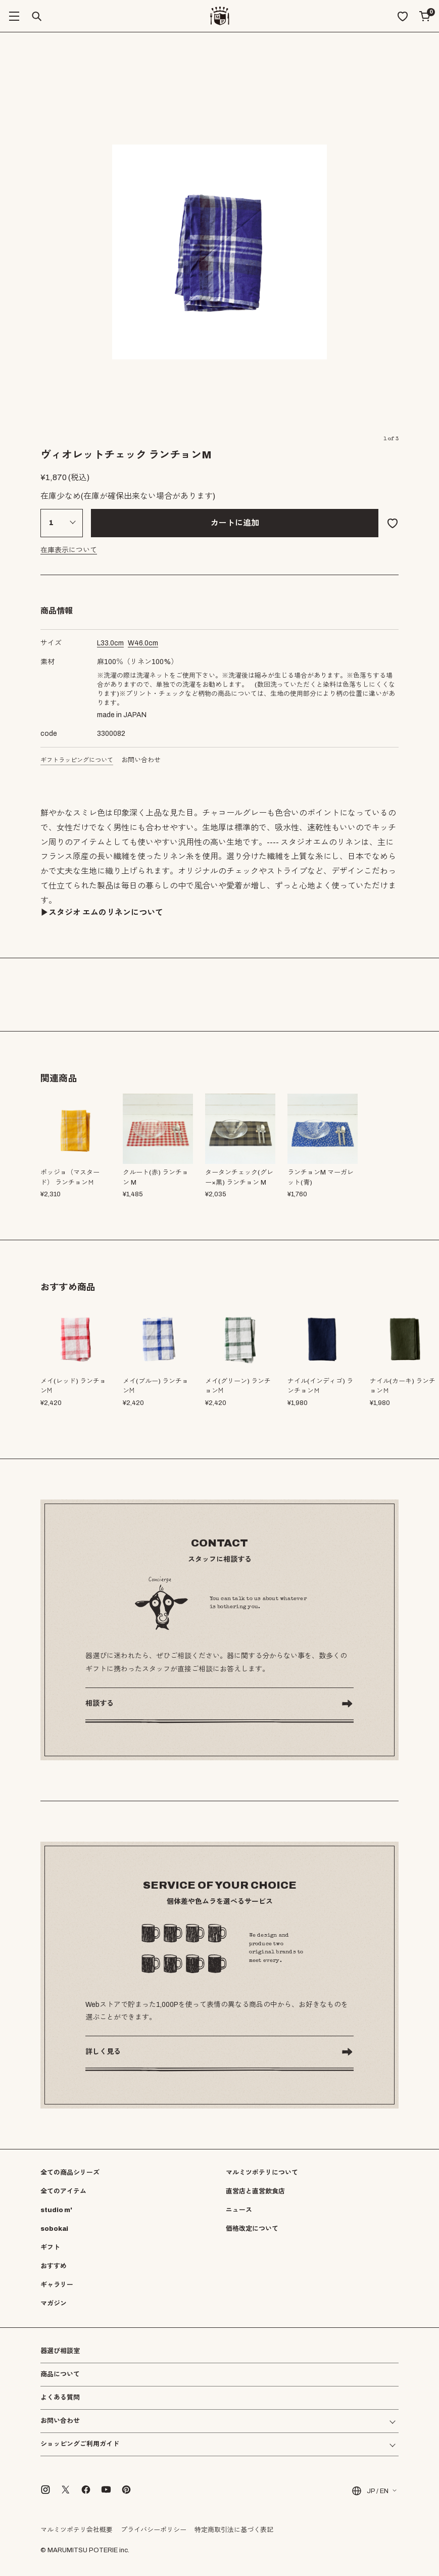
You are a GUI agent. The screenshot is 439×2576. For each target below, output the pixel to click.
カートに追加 (235, 523)
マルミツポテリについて (262, 2172)
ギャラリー (56, 2284)
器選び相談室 (60, 2351)
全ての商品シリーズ (70, 2172)
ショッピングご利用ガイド (79, 2444)
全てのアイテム (63, 2191)
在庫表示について (68, 550)
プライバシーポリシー (153, 2530)
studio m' (56, 2210)
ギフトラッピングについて (76, 760)
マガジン (53, 2303)
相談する (99, 1703)
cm (110, 643)
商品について (60, 2374)
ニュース (239, 2210)
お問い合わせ (141, 760)
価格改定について (252, 2228)
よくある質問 (60, 2398)
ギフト (50, 2247)
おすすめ (53, 2266)
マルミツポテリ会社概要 (76, 2530)
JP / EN (369, 2491)
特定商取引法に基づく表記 (233, 2530)
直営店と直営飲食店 (255, 2191)
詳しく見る (103, 2051)
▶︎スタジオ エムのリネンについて (101, 912)
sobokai (54, 2228)
